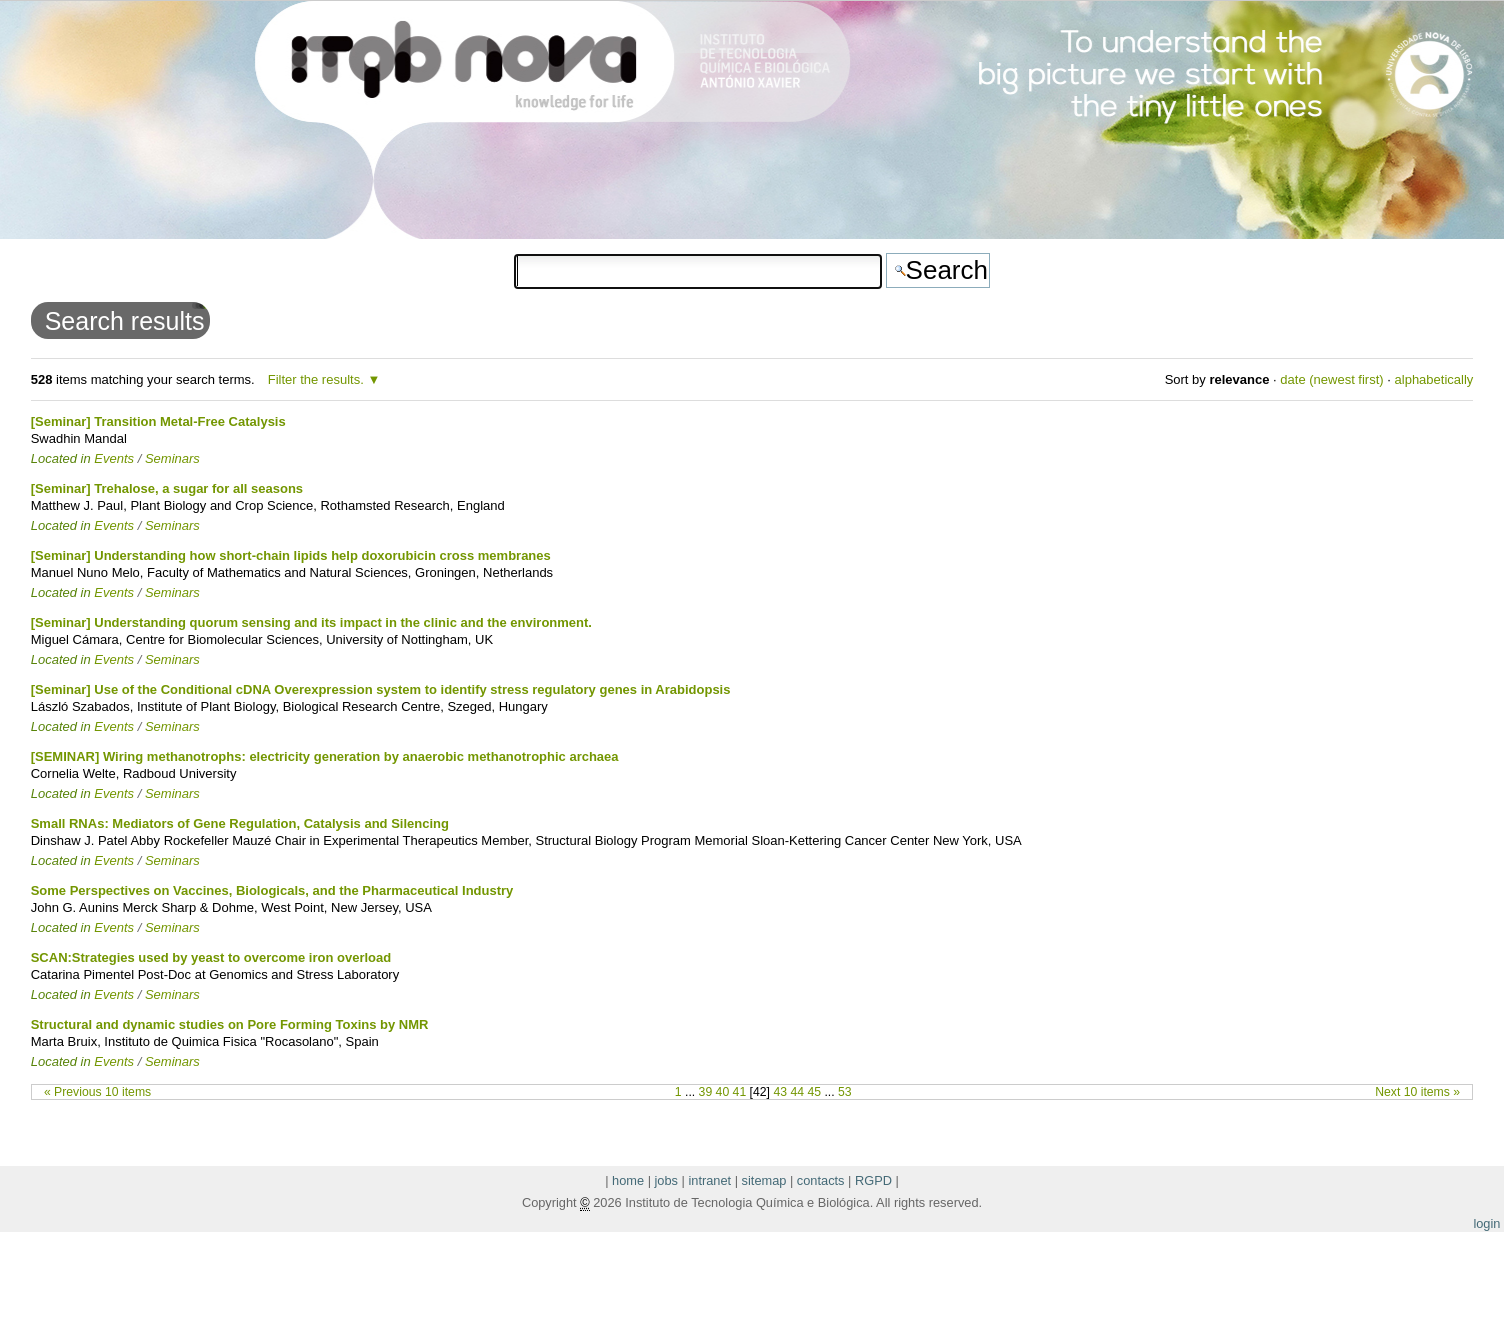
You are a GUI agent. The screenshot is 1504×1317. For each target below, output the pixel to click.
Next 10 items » (1417, 1092)
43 (780, 1092)
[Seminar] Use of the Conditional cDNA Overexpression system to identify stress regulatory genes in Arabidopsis (381, 689)
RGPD (873, 1180)
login (1486, 1223)
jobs (666, 1180)
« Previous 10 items (97, 1092)
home (628, 1180)
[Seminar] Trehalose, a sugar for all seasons (167, 488)
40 (723, 1092)
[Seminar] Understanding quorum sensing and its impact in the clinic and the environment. (311, 622)
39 (706, 1092)
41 (740, 1092)
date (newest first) (1331, 379)
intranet (709, 1180)
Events (114, 458)
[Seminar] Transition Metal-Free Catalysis (158, 421)
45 (814, 1092)
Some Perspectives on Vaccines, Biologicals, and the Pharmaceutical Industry (272, 890)
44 (797, 1092)
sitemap (764, 1180)
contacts (821, 1180)
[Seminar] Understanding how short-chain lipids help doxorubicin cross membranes (291, 555)
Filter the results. (318, 379)
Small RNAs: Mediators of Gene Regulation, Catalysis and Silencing (240, 823)
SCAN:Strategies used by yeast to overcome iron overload (211, 957)
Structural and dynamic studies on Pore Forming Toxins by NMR (230, 1024)
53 (845, 1092)
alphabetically (1434, 379)
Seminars (172, 458)
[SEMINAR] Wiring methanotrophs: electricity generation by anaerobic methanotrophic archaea (325, 756)
